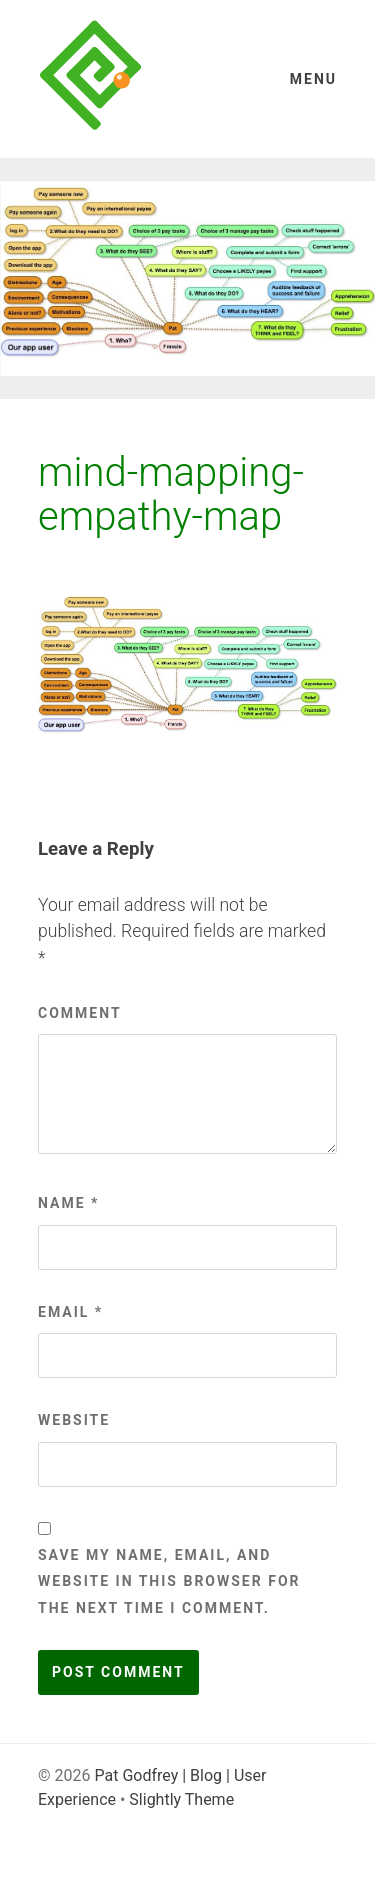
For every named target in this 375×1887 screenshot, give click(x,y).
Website (74, 1420)
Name (68, 1203)
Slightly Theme (181, 1799)
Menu (313, 79)
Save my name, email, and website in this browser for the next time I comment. (169, 1581)
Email (70, 1312)
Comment (80, 1013)
